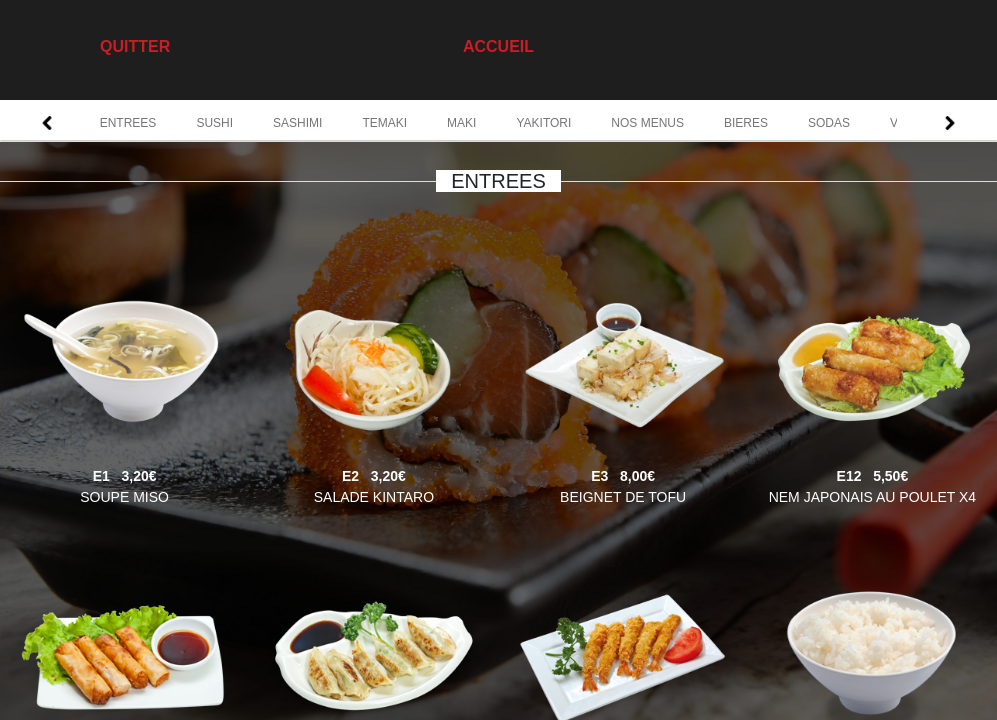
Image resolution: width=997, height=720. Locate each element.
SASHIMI (297, 123)
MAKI (461, 123)
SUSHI (214, 123)
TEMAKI (384, 123)
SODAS (829, 123)
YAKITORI (543, 123)
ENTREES (128, 123)
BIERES (746, 123)
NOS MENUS (647, 123)
